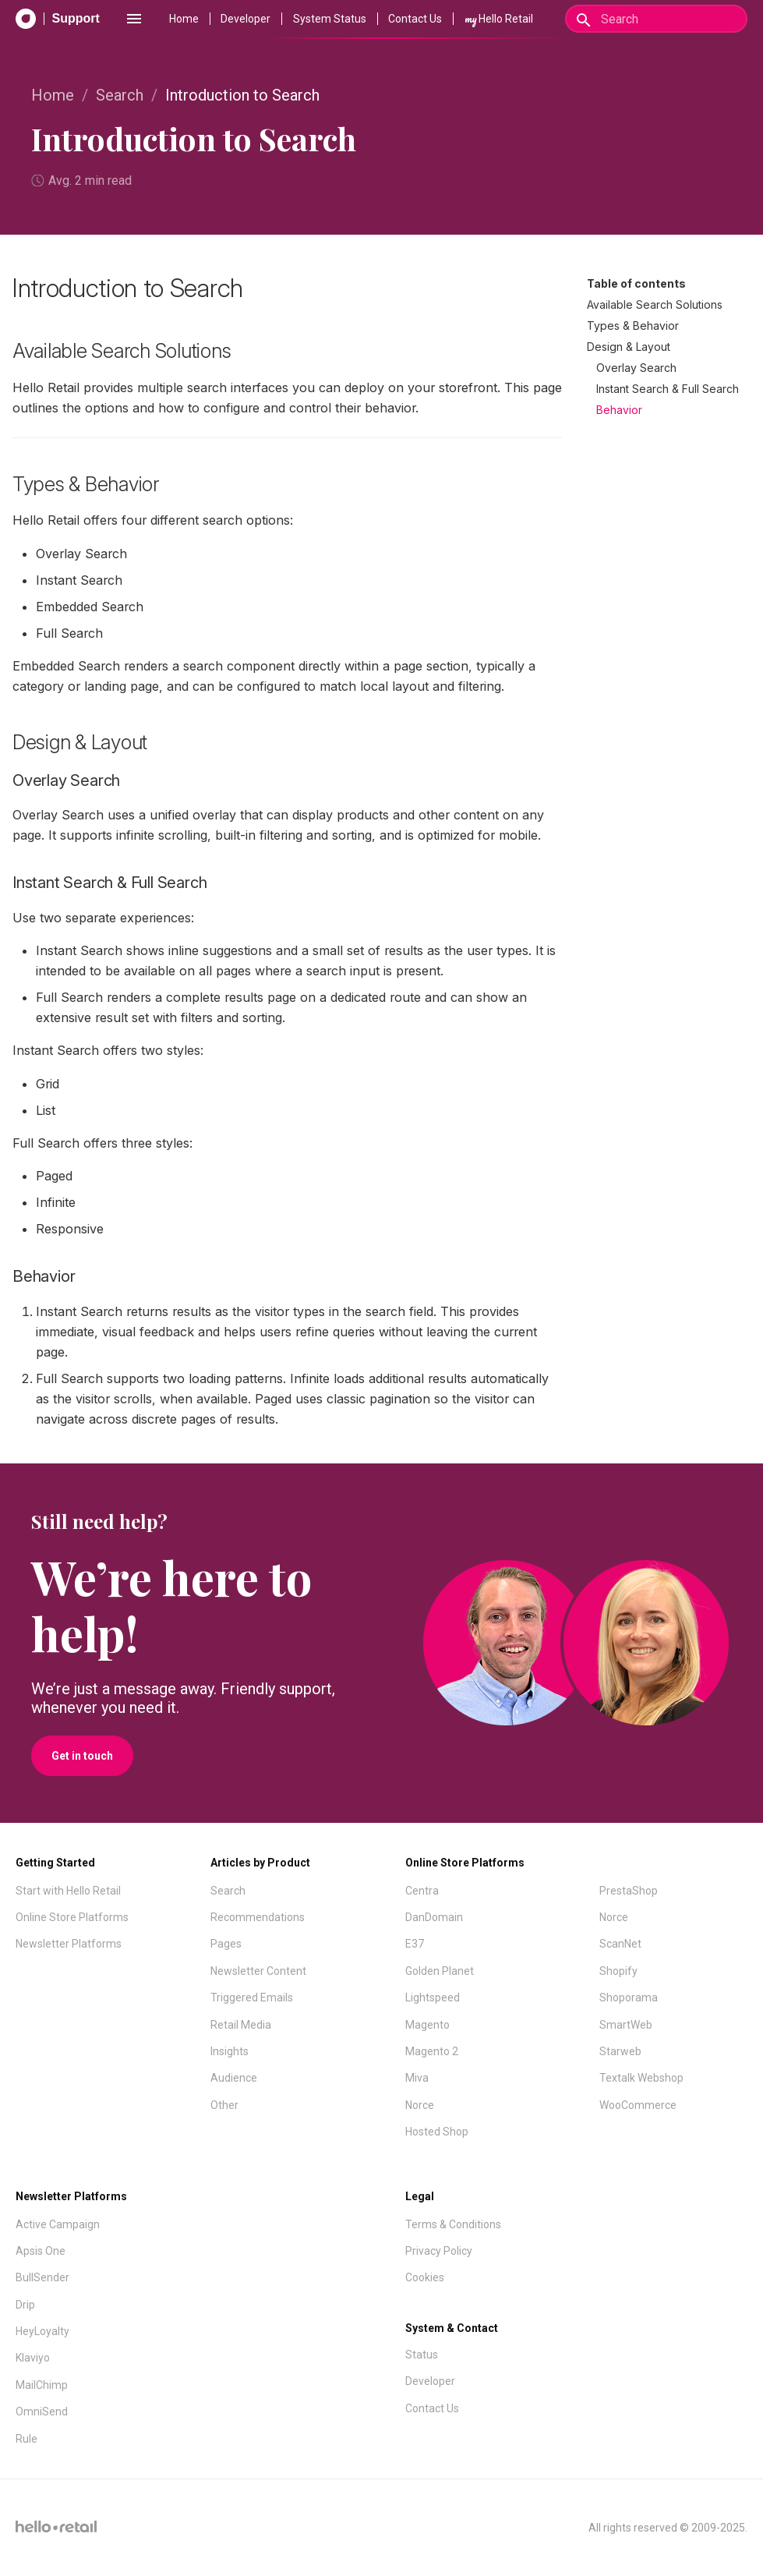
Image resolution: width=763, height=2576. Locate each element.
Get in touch (82, 1756)
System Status (329, 18)
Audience (233, 2078)
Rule (26, 2439)
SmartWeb (625, 2025)
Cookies (424, 2277)
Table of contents (636, 283)
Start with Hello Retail (68, 1890)
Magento (427, 2025)
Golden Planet (439, 1971)
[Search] (656, 18)
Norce (419, 2105)
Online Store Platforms (72, 1917)
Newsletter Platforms (69, 1943)
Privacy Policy (438, 2251)
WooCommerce (637, 2105)
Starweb (620, 2051)
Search (119, 95)
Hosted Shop (436, 2131)
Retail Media (240, 2025)
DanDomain (434, 1917)
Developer (245, 18)
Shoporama (628, 1997)
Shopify (618, 1971)
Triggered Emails (251, 1997)
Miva (417, 2078)
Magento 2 (431, 2051)
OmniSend (42, 2411)
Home (184, 18)
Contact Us (415, 18)
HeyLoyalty (42, 2331)
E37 (414, 1943)
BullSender (42, 2277)
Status (421, 2354)
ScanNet (620, 1943)
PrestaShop (628, 1890)
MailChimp (42, 2385)
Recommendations (257, 1917)
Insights (229, 2051)
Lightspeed (432, 1997)
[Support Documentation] (57, 19)
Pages (226, 1943)
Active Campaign (58, 2224)
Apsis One (40, 2251)
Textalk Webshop (641, 2078)
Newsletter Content (258, 1971)
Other (224, 2105)
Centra (422, 1890)
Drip (25, 2304)
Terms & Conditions (453, 2224)
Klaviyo (33, 2357)
